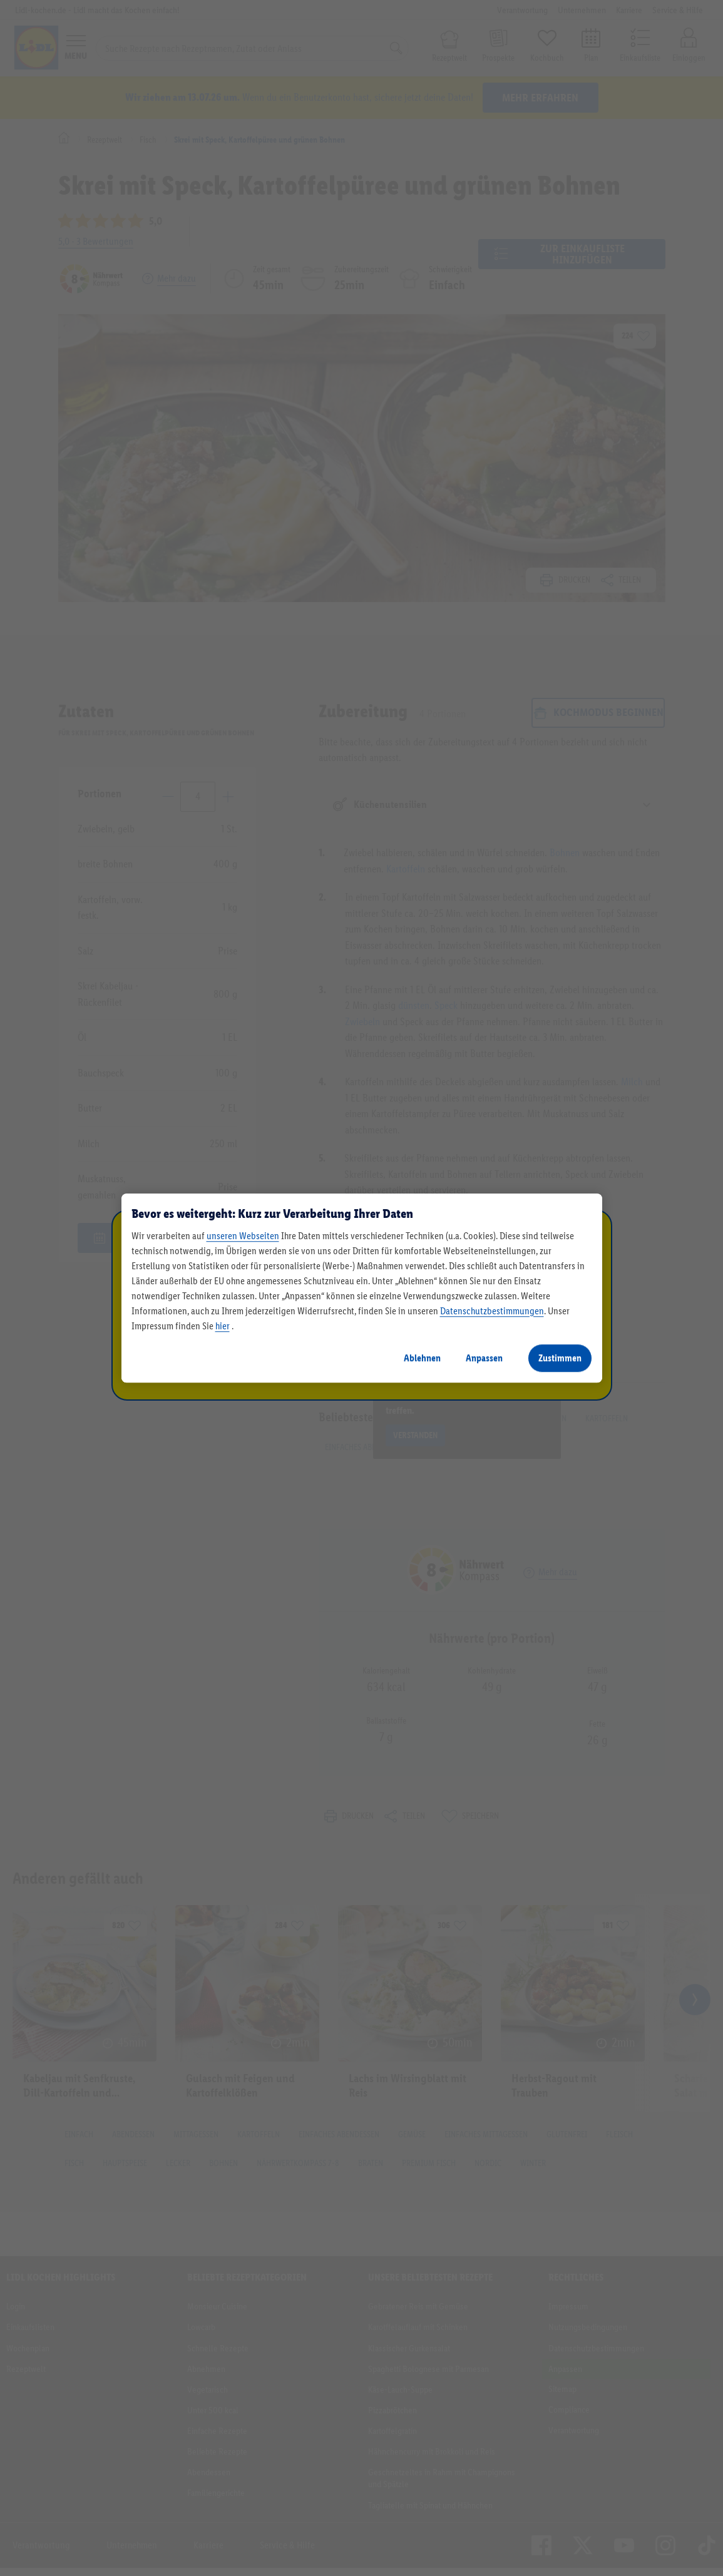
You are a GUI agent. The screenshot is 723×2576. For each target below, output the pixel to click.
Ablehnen (422, 1358)
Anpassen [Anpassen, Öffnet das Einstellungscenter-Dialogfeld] (484, 1358)
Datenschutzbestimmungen (492, 1311)
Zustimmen (560, 1358)
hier (222, 1326)
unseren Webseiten (243, 1236)
